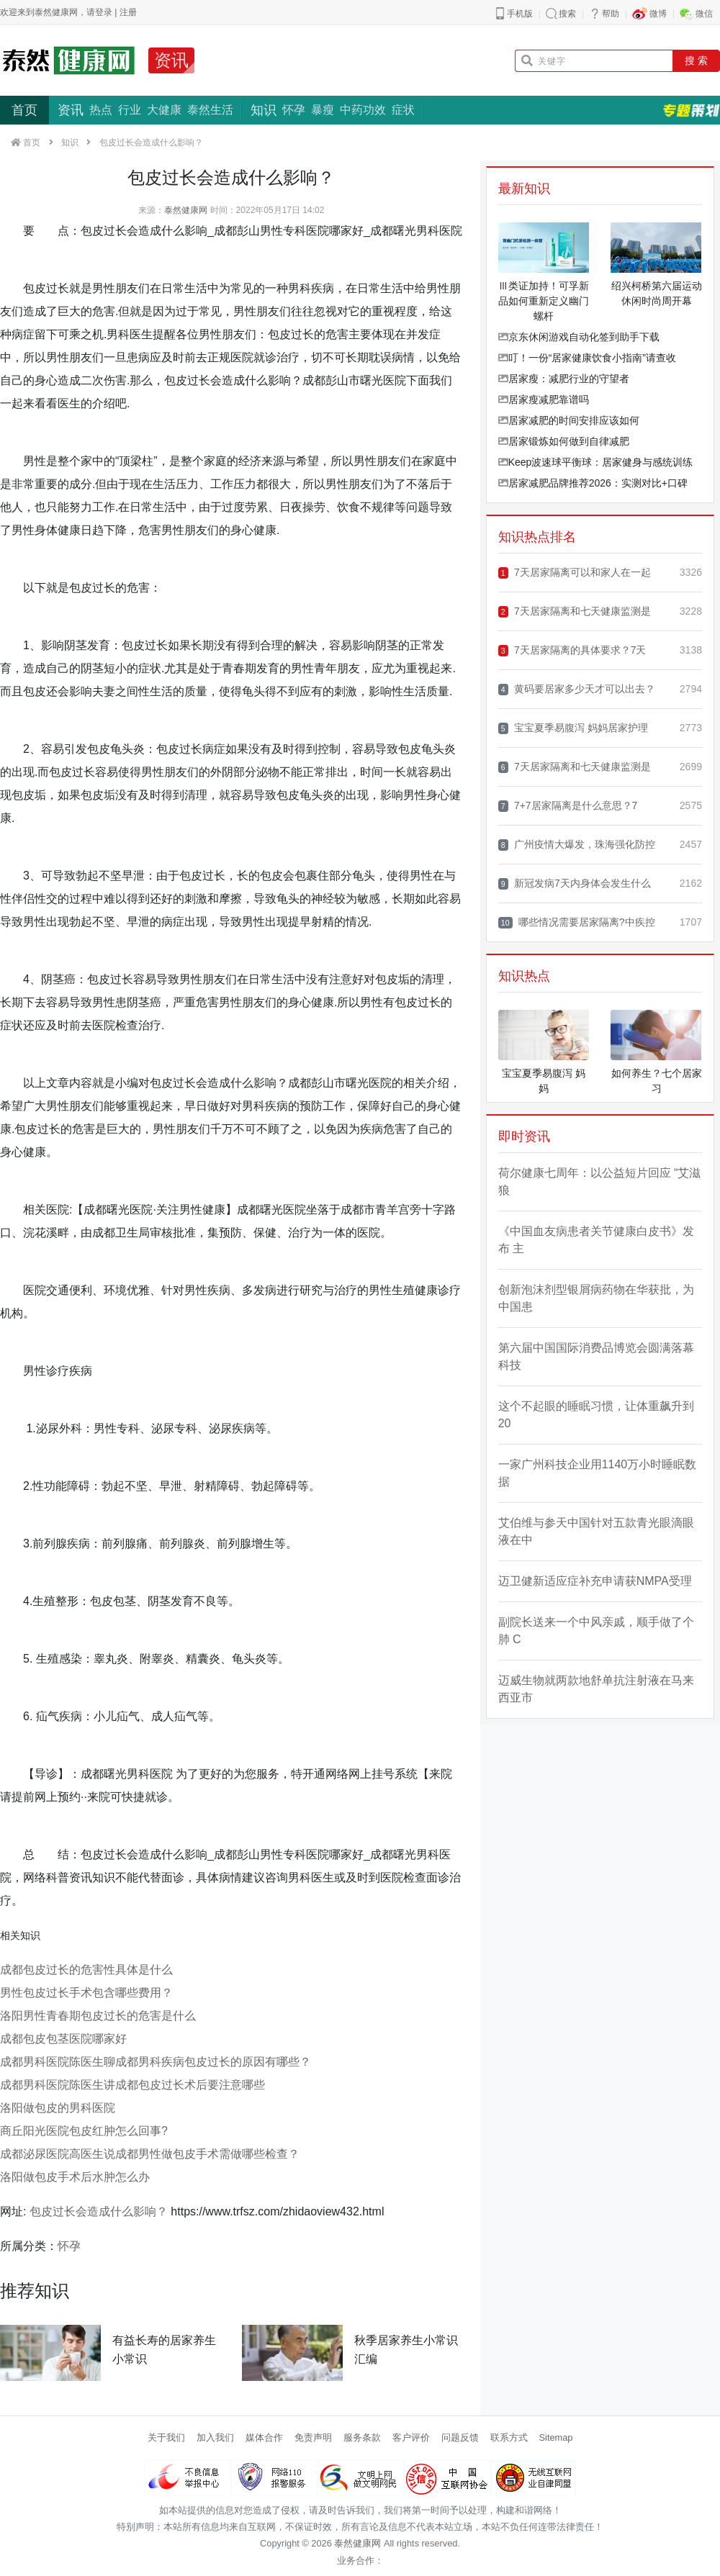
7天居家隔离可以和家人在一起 (574, 572)
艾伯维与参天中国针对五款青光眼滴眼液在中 (596, 1531)
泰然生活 (210, 110)
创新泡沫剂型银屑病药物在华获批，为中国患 (596, 1298)
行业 (129, 110)
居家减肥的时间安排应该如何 (568, 420)
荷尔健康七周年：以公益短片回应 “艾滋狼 (599, 1181)
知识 (263, 110)
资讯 (171, 60)
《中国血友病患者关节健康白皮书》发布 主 (596, 1240)
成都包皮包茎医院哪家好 (63, 2039)
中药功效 (363, 110)
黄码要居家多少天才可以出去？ (576, 689)
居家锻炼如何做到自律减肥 (563, 441)
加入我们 (215, 2437)
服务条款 (362, 2437)
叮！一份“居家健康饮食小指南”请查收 (587, 357)
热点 (100, 110)
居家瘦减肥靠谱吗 (543, 399)
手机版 (520, 14)
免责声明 (313, 2437)
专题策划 (691, 110)
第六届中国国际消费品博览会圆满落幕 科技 (596, 1356)
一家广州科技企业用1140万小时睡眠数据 (597, 1473)
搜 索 (696, 60)
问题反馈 (460, 2437)
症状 (403, 110)
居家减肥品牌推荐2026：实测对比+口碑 (593, 483)
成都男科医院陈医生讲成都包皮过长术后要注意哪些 (132, 2085)
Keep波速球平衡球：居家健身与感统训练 (595, 462)
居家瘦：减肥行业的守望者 (563, 378)
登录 (103, 12)
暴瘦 (322, 110)
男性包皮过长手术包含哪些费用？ (86, 1993)
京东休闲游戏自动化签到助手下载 (579, 337)
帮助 (610, 14)
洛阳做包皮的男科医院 (57, 2108)
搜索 (567, 14)
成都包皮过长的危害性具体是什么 (86, 1969)
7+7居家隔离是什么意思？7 (568, 806)
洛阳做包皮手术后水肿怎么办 (75, 2177)
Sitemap (556, 2437)
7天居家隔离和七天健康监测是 (574, 611)
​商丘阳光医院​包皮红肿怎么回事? (84, 2131)
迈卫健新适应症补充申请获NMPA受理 (595, 1581)
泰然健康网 (185, 210)
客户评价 (411, 2437)
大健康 (164, 110)
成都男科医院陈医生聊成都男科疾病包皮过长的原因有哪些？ (155, 2062)
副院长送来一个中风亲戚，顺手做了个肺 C (596, 1630)
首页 (24, 110)
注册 (128, 12)
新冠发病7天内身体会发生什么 (574, 883)
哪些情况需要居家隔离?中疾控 (576, 922)
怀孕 (293, 110)
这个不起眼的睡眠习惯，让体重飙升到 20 (596, 1414)
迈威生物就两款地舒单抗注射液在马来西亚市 (596, 1689)
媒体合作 (264, 2437)
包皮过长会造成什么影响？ (99, 2211)
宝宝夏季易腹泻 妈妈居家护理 (573, 728)
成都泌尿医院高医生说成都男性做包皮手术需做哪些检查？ (150, 2154)
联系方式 (509, 2437)
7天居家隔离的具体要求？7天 (572, 650)
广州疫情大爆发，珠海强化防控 (576, 845)
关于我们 (166, 2437)
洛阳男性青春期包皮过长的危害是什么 (98, 2016)
